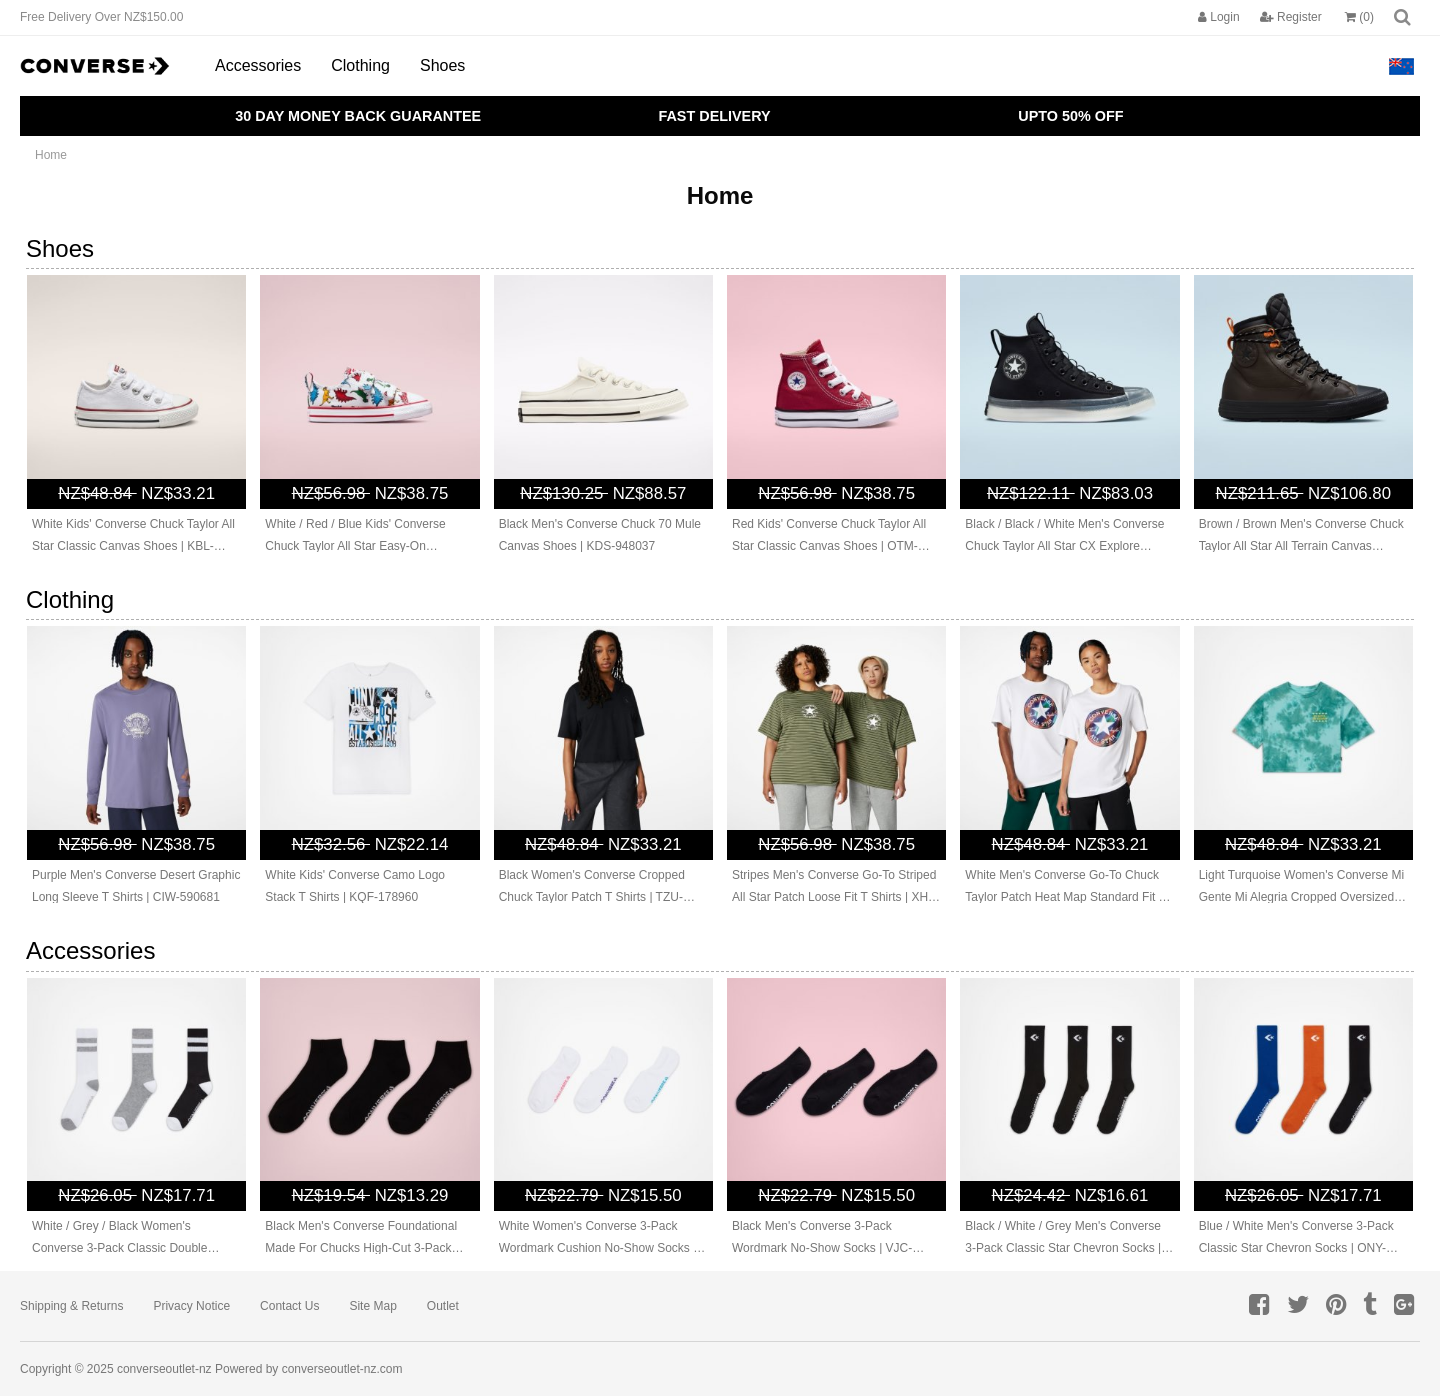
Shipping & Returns (71, 1306)
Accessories (258, 65)
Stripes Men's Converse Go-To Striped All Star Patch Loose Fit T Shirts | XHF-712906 (835, 888)
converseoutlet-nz (164, 1369)
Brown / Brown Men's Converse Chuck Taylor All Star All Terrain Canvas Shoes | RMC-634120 (1301, 537)
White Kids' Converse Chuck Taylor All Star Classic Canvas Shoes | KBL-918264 (133, 537)
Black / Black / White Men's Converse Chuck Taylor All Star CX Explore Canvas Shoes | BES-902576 (1064, 537)
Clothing (360, 65)
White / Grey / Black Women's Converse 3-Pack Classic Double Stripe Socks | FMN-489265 (119, 1239)
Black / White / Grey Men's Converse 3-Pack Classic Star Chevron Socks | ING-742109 (1063, 1239)
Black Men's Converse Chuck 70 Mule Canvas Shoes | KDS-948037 (600, 535)
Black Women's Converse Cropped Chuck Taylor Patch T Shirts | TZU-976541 (592, 888)
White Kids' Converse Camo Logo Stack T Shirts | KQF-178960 (355, 886)
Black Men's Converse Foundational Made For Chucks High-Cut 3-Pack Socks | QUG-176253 (361, 1239)
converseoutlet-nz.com (342, 1369)
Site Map (372, 1306)
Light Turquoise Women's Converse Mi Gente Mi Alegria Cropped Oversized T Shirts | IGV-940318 (1302, 888)
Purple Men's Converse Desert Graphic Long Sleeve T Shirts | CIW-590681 (136, 886)
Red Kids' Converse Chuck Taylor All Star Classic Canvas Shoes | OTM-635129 (829, 537)
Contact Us (289, 1306)
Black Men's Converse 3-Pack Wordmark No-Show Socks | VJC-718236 (822, 1239)
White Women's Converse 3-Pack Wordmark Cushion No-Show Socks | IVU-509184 (598, 1239)
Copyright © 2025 (68, 1369)
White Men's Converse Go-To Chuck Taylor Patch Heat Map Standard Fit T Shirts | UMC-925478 (1065, 888)
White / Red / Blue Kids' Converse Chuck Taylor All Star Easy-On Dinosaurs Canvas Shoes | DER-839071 (355, 537)
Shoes (442, 65)
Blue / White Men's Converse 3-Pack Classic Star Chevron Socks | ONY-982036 (1296, 1239)
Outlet (443, 1306)
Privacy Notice (191, 1306)
